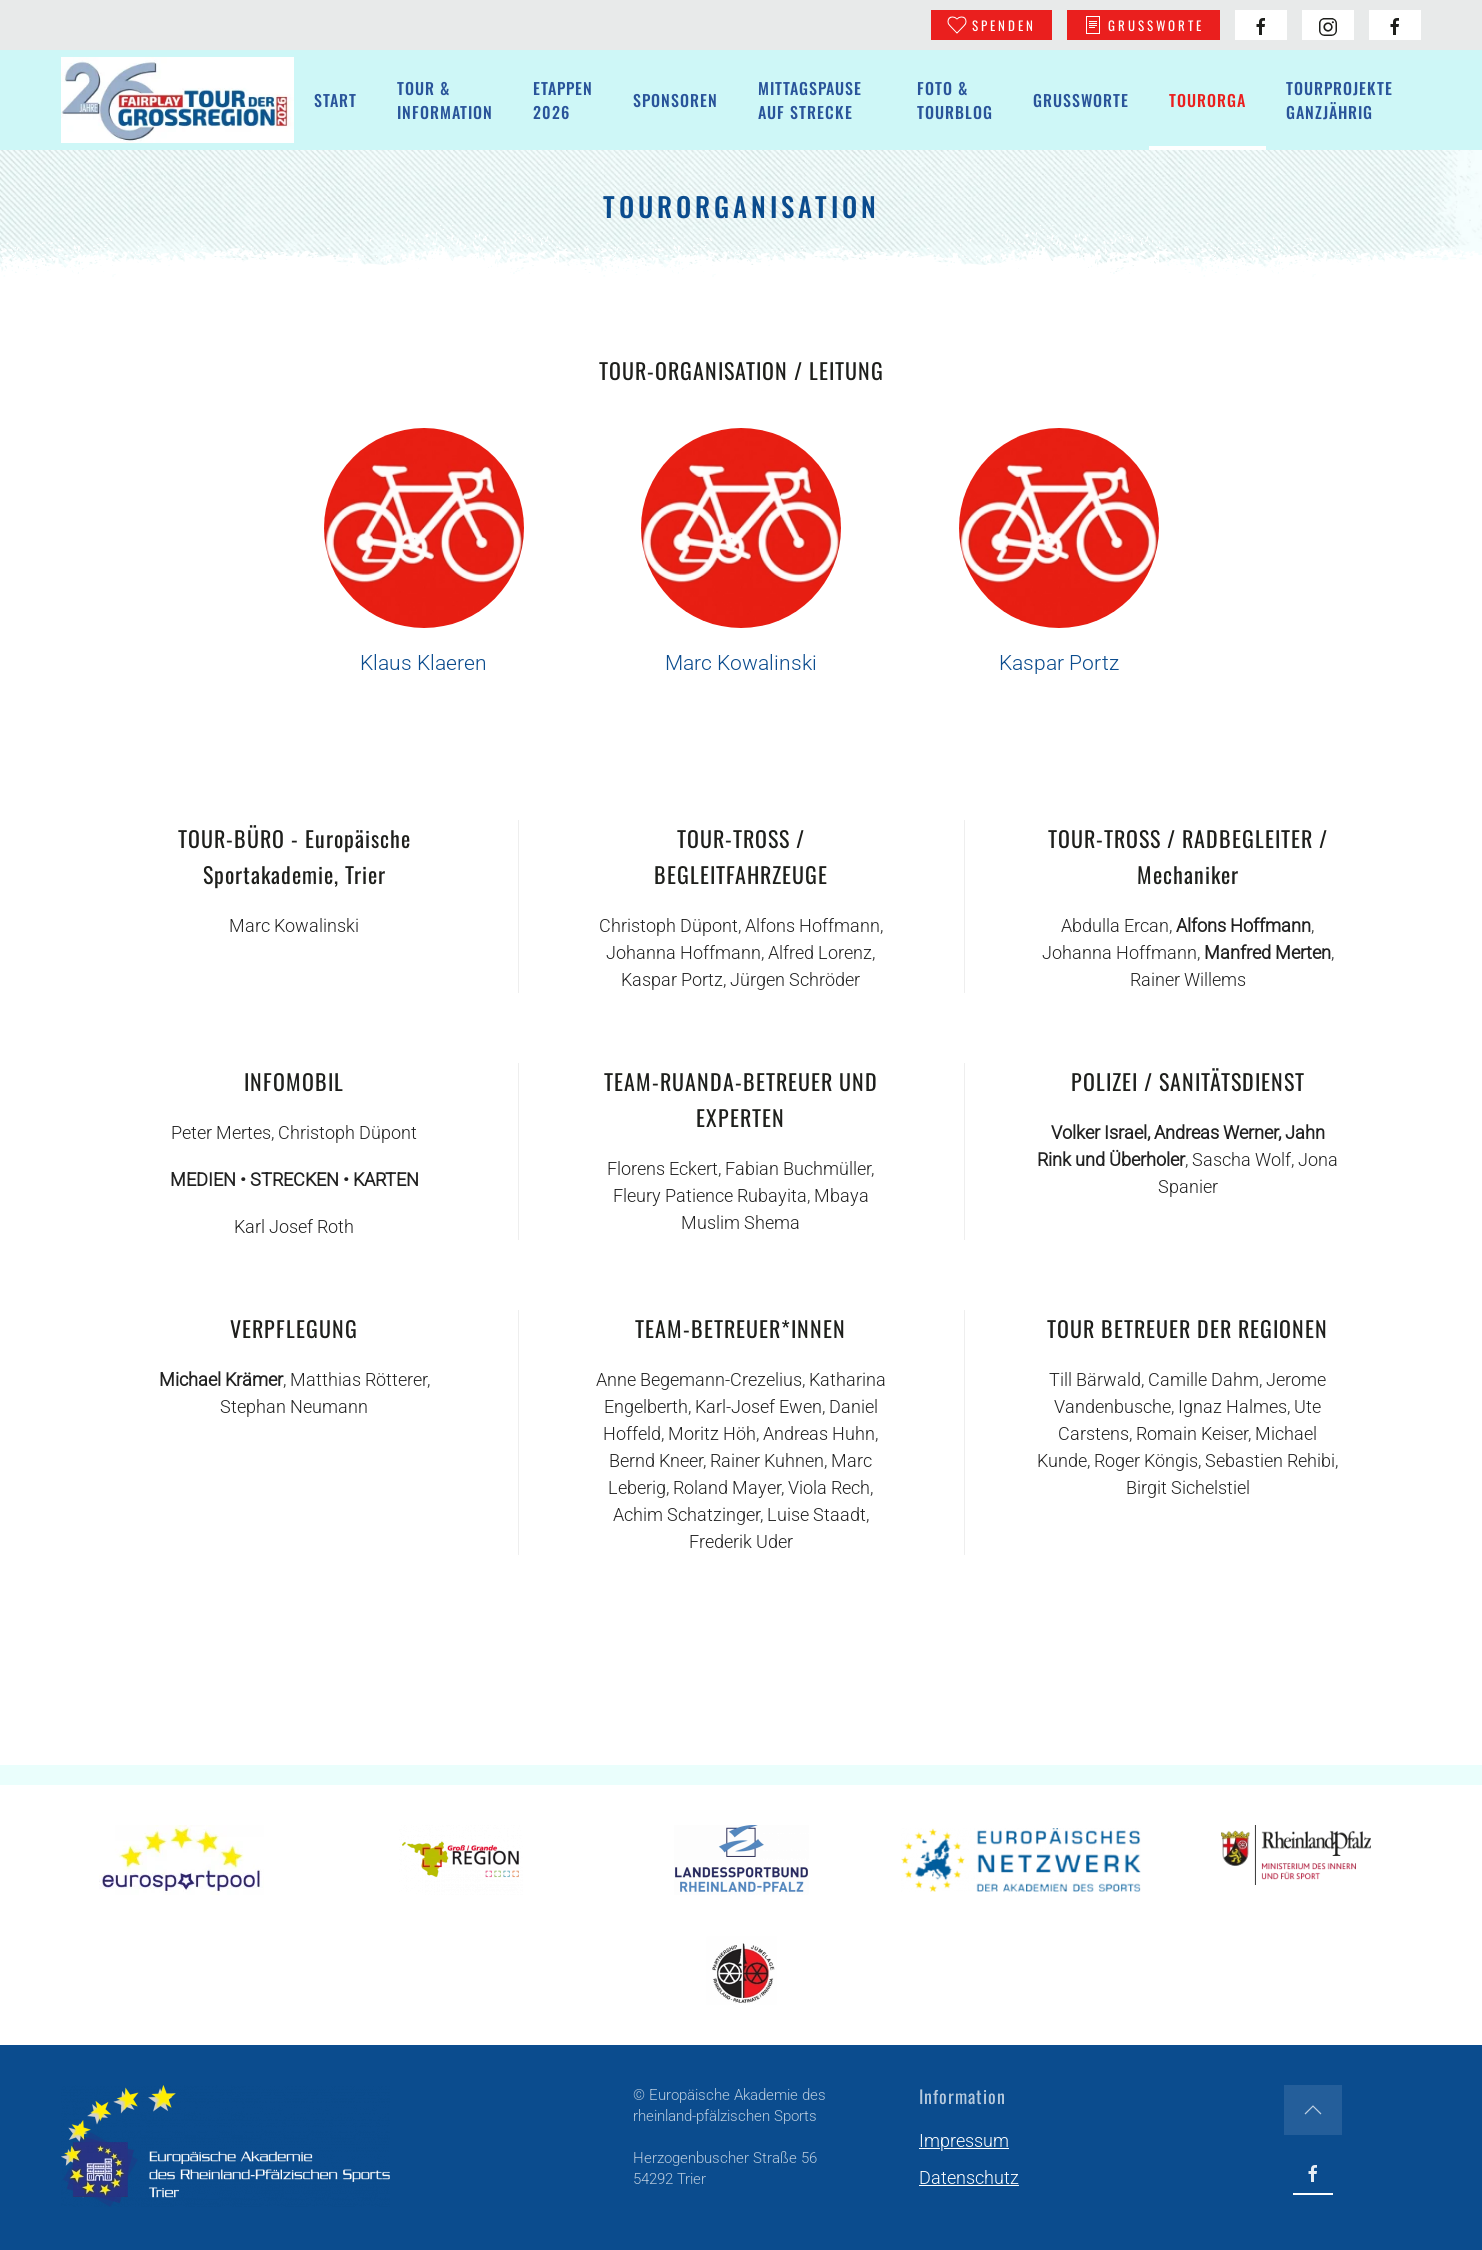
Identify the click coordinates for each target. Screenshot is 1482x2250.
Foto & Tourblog (955, 100)
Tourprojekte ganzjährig (1339, 100)
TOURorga (1207, 100)
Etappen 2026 (563, 100)
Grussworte (1143, 25)
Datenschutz (969, 2177)
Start (335, 100)
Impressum (964, 2140)
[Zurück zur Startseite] (177, 100)
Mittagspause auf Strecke (810, 100)
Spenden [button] (991, 25)
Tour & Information (445, 100)
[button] (1313, 2110)
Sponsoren (675, 100)
